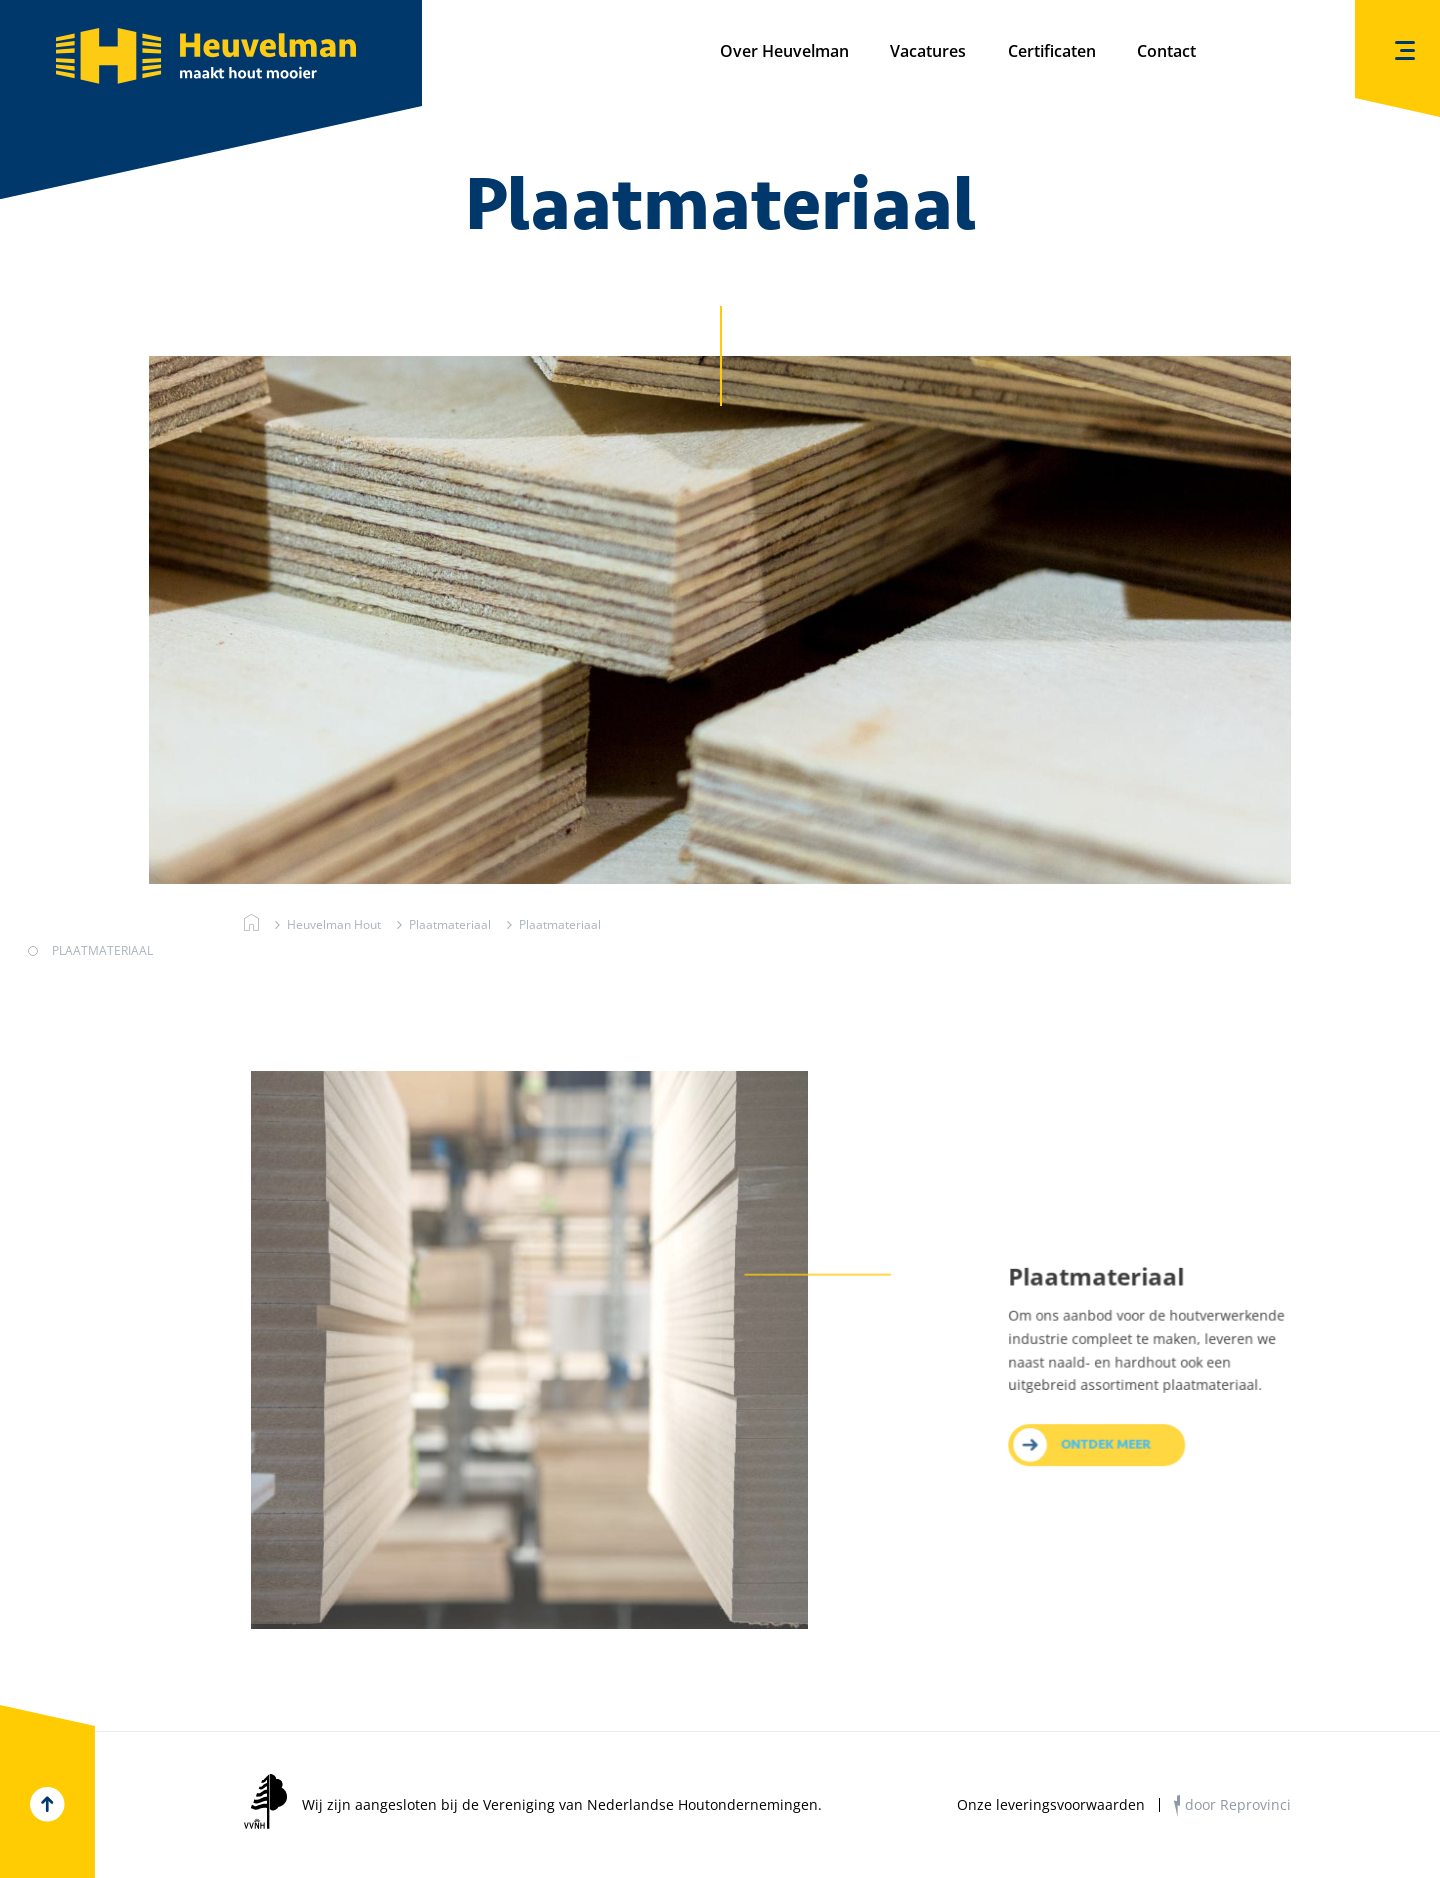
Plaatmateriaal (448, 924)
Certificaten (1052, 51)
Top (47, 1804)
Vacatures (928, 51)
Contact (1166, 51)
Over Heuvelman (784, 51)
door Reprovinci (1238, 1804)
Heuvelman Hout (251, 924)
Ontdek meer (1107, 1466)
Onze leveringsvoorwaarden (1051, 1805)
